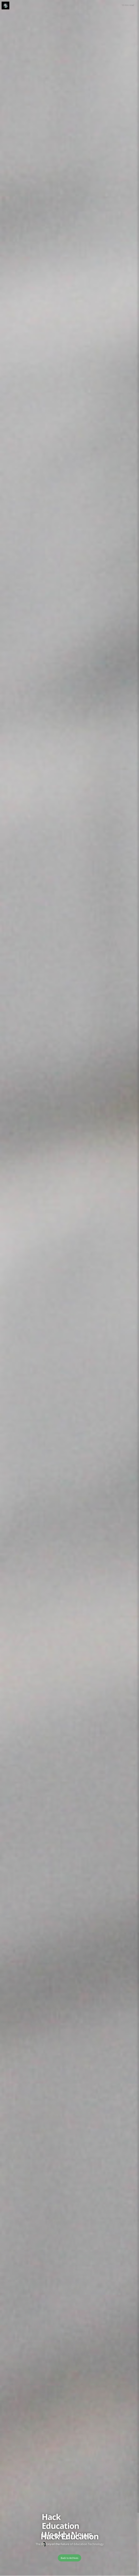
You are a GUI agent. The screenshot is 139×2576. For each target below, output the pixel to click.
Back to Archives (69, 2558)
